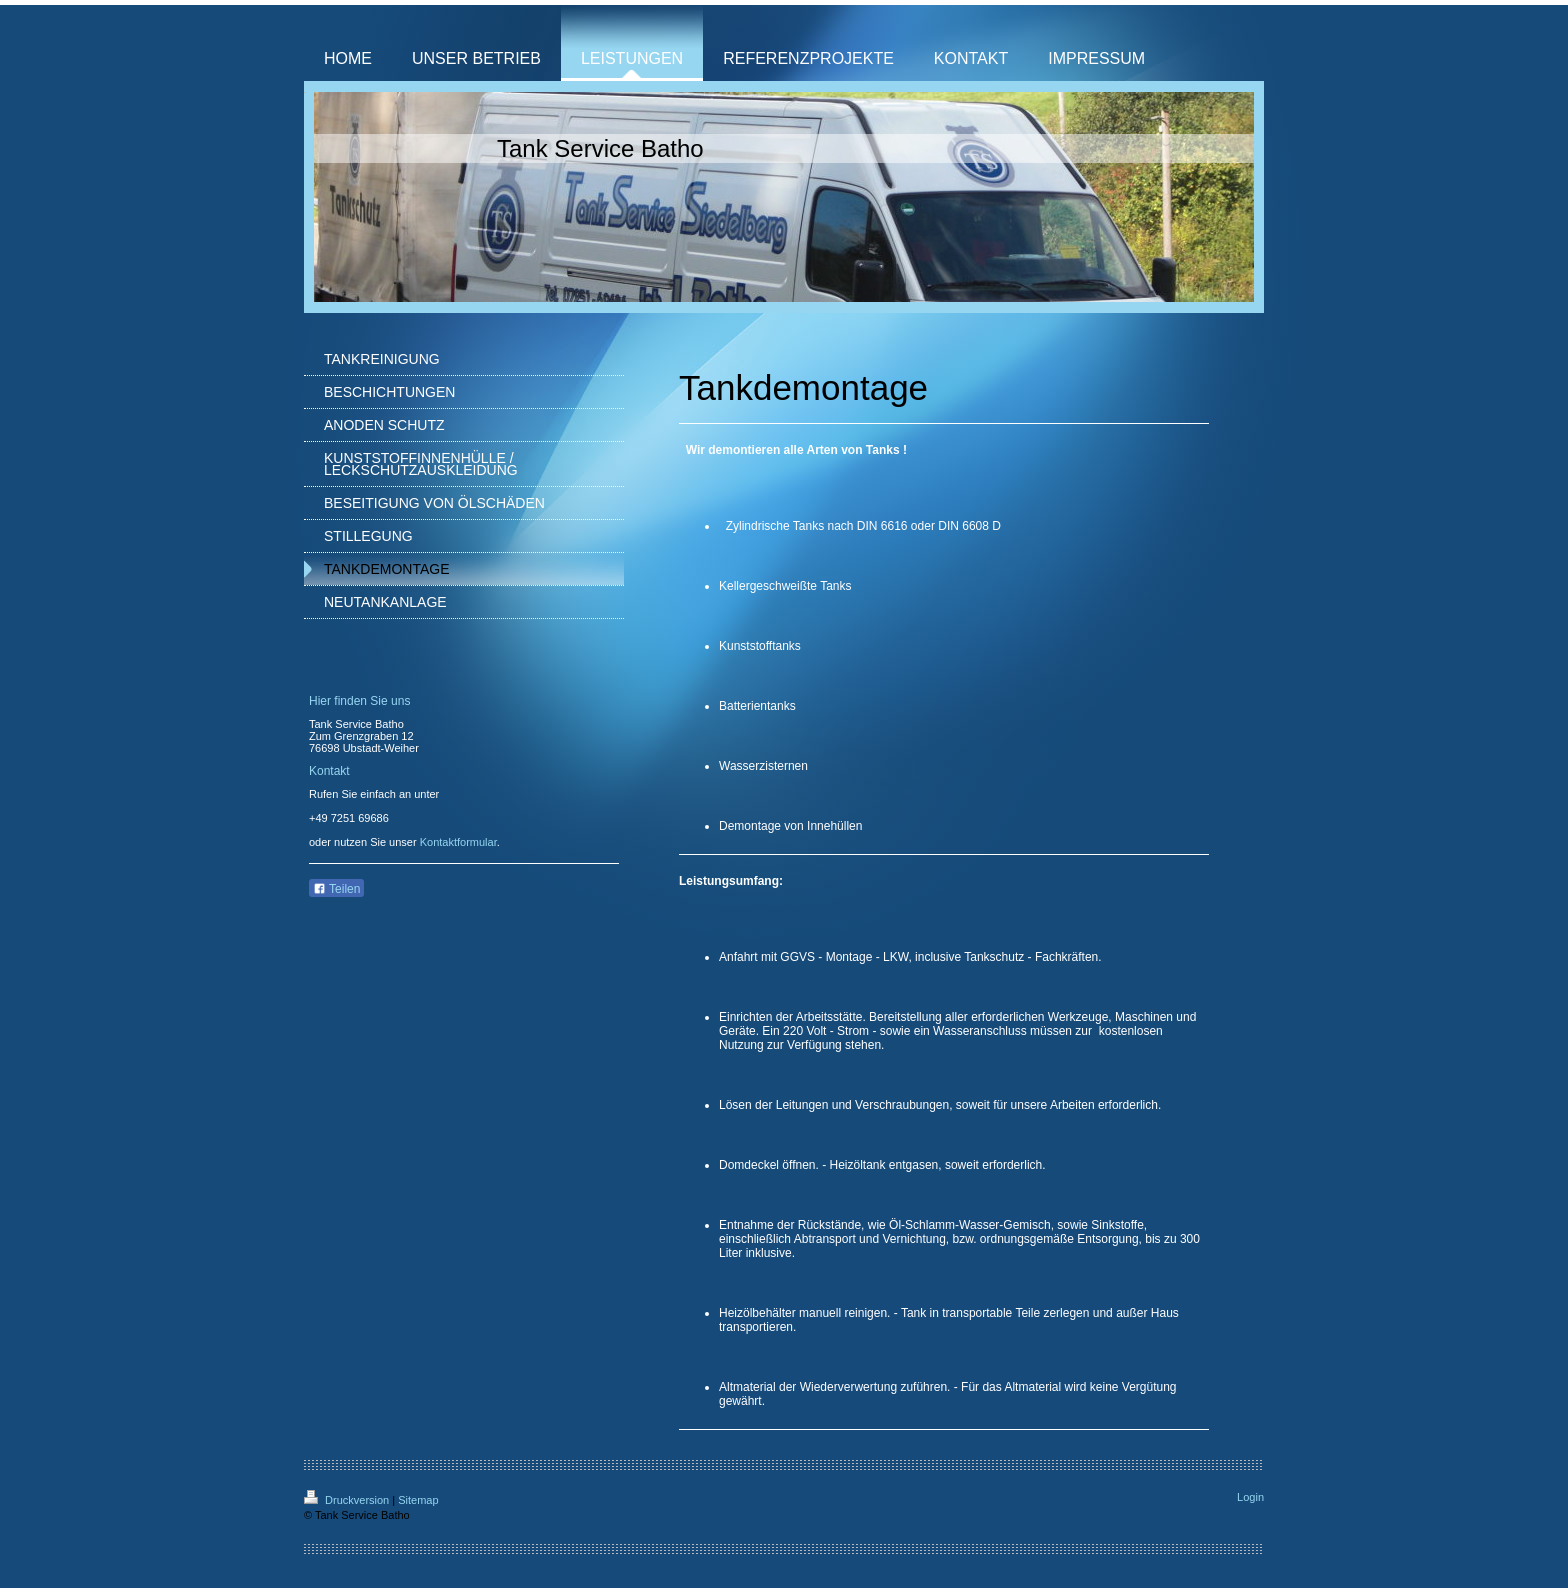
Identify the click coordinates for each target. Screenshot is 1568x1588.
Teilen (336, 889)
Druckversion (348, 1500)
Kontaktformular (458, 842)
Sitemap (418, 1500)
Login (1250, 1497)
